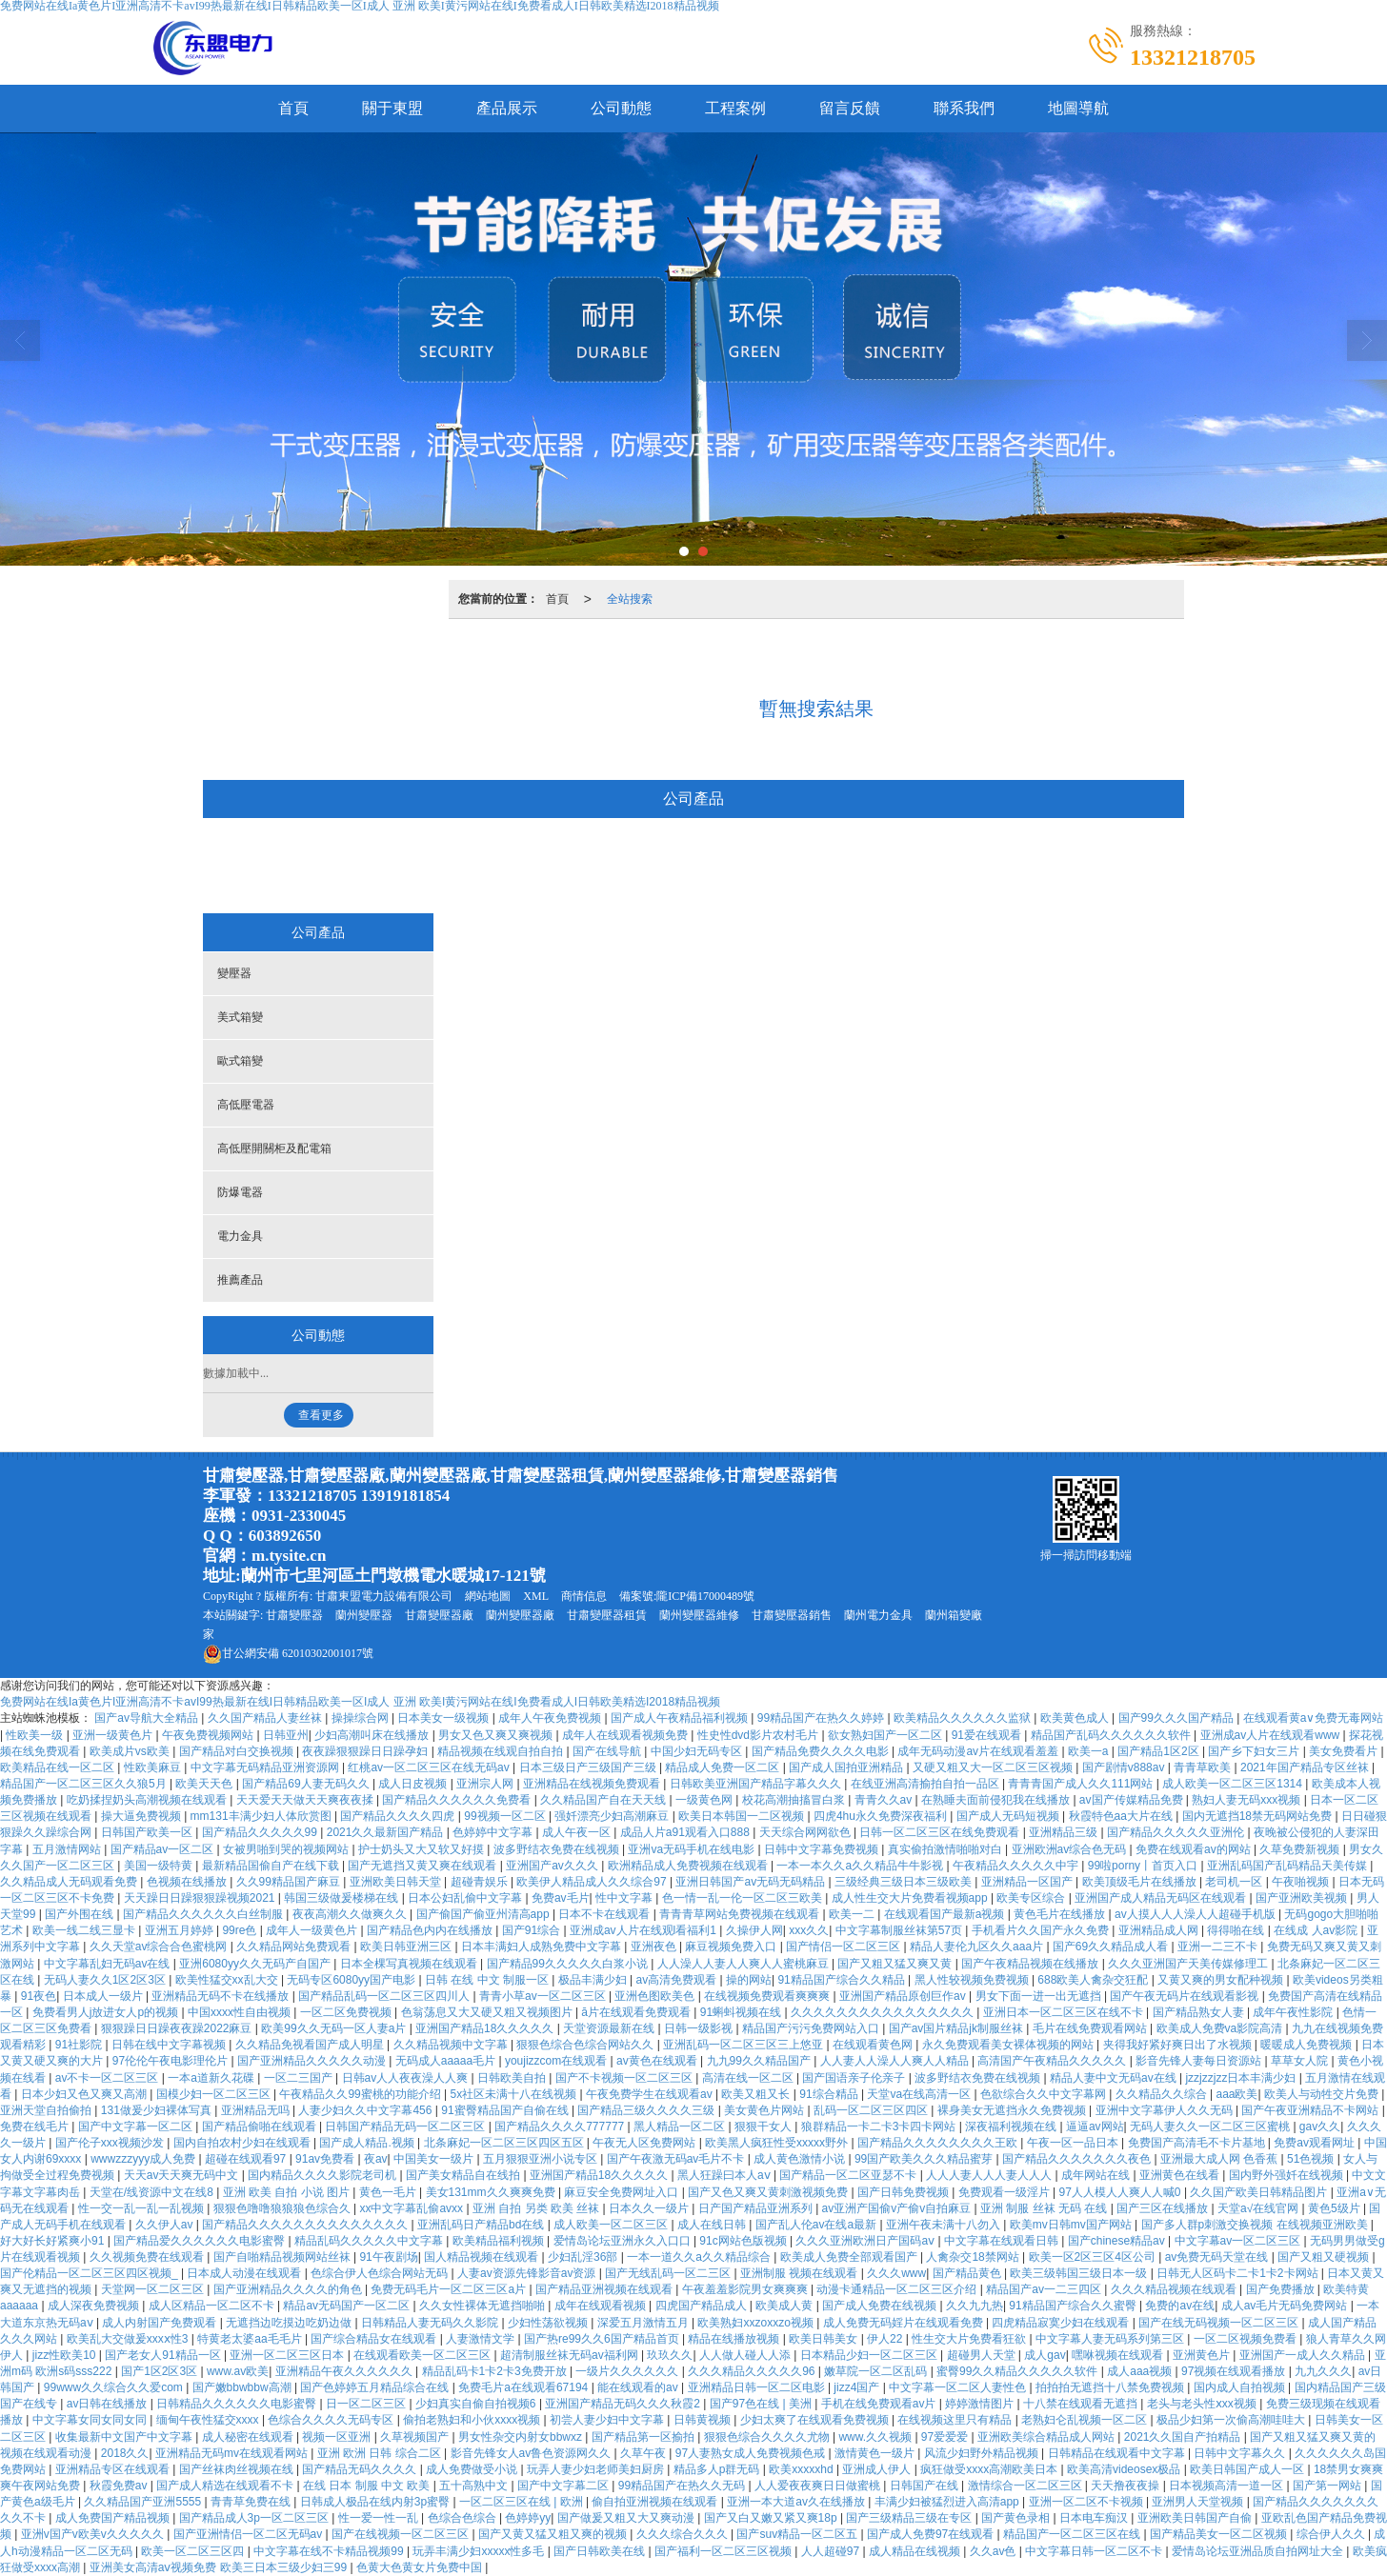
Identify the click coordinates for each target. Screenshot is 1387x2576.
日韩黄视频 (703, 2419)
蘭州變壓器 (363, 1615)
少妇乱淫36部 (584, 2257)
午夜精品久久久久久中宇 (1017, 1865)
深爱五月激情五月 (644, 2322)
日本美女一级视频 (444, 1718)
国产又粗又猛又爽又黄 (896, 1963)
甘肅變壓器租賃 (607, 1615)
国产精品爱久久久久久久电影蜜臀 (200, 2240)
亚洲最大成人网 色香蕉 (1220, 2159)
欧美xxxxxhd (802, 2469)
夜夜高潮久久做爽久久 (351, 1914)
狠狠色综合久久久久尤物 (768, 2437)
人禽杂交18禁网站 (974, 2257)
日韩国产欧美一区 (148, 1832)
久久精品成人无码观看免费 (70, 1881)
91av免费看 (326, 2159)
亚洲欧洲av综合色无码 (1071, 1849)
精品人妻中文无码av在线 (1114, 2078)
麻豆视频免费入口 (732, 1946)
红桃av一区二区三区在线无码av (430, 1767)
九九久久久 (1323, 2371)
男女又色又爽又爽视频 (496, 1735)
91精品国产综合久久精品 (842, 1980)
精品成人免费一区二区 (723, 1767)
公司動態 (621, 108)
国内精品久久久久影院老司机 (323, 2175)
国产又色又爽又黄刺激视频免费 (769, 2192)
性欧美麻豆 (154, 1767)
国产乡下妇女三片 (1255, 1751)
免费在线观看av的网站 (1195, 1849)
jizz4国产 (858, 2387)
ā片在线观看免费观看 (637, 2012)
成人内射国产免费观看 (160, 2322)
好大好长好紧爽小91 (54, 2240)
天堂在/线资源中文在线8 (153, 2192)
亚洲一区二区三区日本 (288, 2355)
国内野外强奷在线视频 (1287, 2175)
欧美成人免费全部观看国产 (850, 2257)
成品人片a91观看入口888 (686, 1832)
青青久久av (884, 1800)
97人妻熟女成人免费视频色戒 (752, 2453)
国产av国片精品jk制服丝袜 (958, 2028)
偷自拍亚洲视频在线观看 (656, 2501)
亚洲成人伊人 (878, 2469)
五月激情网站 (68, 1849)
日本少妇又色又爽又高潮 (85, 2094)
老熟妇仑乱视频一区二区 (1085, 2419)
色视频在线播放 (188, 1881)
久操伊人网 (754, 1930)
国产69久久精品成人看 (1112, 1946)
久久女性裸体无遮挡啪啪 (483, 2305)
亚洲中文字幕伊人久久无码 (1166, 2110)
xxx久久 (809, 1930)
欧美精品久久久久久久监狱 (964, 1718)
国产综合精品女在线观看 (375, 2339)
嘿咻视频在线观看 (1119, 2355)
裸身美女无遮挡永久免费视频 (1013, 2110)
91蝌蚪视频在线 (742, 2012)
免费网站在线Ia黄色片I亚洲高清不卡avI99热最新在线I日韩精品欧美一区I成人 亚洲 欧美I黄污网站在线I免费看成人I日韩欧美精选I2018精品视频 (360, 1701)
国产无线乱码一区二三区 (669, 2273)
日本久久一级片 (650, 2208)
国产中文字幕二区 (564, 2485)
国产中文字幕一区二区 (136, 2126)
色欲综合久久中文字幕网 (1044, 2094)
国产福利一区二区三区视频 (724, 2551)
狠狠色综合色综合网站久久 (586, 2044)
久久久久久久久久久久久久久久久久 (883, 2012)
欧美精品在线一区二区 (58, 1767)
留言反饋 (849, 108)
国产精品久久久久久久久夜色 (1078, 2159)
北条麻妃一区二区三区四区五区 (505, 2142)
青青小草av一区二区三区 (544, 1996)
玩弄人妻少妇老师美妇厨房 (597, 2469)
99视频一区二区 (506, 1816)
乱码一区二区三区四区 (872, 2110)
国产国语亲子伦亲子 (855, 2078)
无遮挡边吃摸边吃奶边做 (290, 2322)
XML (536, 1596)
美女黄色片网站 (765, 2110)
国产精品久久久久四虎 (398, 1816)
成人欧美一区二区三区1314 (1233, 1783)
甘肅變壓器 (294, 1615)
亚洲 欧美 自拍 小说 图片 (288, 2192)
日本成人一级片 (104, 1996)
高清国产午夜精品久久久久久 (1053, 2060)
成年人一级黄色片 (313, 1930)
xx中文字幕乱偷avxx (412, 2208)
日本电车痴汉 (1095, 2518)
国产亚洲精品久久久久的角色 (289, 2289)
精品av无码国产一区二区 (347, 2305)
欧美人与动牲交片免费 (1322, 2094)
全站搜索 (630, 599)
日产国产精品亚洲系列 (756, 2208)
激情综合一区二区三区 (1026, 2485)
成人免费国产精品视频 (113, 2518)
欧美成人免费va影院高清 (1221, 2028)
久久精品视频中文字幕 (452, 2044)
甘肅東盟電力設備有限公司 (383, 1596)
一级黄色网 (705, 1800)
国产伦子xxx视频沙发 (111, 2142)
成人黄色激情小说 (801, 2159)
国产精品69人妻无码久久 (307, 1783)
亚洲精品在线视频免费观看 (593, 1783)
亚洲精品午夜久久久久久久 (345, 2371)
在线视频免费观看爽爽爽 (768, 1996)
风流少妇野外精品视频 (982, 2453)
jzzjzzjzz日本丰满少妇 (1241, 2078)
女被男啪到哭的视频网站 (287, 1849)
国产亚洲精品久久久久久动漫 (313, 2060)
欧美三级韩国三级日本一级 (1080, 2273)
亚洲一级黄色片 (113, 1735)
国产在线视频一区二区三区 (402, 2534)
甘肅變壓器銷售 (792, 1615)
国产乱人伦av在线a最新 (817, 2224)
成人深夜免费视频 (95, 2305)
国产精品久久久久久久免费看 (457, 1800)
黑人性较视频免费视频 (973, 1980)
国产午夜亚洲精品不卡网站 (1311, 2110)
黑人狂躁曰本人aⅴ (725, 2175)
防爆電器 (868, 867)
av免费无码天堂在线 (1218, 2257)
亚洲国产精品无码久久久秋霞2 (624, 2403)
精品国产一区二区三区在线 (1073, 2534)
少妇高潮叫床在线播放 (373, 1735)
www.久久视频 (876, 2437)
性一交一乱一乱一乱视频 (142, 2208)
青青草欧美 (1204, 1767)
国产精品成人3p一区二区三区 (255, 2518)
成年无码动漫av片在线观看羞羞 (979, 1751)
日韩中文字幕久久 (1241, 2453)
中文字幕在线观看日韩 (1002, 2240)
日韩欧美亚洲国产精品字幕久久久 (757, 1783)
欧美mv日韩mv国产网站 (1072, 2224)
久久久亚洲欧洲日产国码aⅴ (866, 2240)
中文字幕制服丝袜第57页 (900, 1930)
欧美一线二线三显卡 (85, 1930)
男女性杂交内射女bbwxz (521, 2437)
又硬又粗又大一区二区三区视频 (994, 1767)
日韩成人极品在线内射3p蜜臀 (376, 2501)
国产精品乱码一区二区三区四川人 (385, 1996)
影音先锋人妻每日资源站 (1200, 2060)
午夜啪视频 (1302, 1881)
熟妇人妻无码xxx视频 (1247, 1800)
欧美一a (1090, 1751)
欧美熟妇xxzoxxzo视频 (756, 2322)
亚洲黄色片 (1203, 2355)
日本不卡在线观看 (605, 1914)
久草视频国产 (416, 2437)
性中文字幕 (625, 1898)
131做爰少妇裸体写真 (157, 2110)
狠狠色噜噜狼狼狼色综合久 (283, 2208)
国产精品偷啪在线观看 (260, 2126)
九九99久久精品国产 (760, 2060)
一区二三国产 (299, 2078)
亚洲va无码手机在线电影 (692, 1849)
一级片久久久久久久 (628, 2371)
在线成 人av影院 (1317, 1930)
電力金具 (964, 867)
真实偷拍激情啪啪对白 (946, 1849)
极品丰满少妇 (594, 1980)
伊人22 (886, 2339)
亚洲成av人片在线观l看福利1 (644, 1930)
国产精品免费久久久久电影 (822, 1751)
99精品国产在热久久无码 (683, 2485)
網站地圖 (488, 1596)
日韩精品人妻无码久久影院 (431, 2322)
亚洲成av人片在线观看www (1271, 1735)
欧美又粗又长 (757, 2094)
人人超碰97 (832, 2551)
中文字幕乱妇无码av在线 (108, 1963)
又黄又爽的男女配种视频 (1221, 1980)
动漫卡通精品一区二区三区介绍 (897, 2289)
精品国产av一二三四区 (1045, 2289)
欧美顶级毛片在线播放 (1140, 1881)
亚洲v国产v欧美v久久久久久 (94, 2534)
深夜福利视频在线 (1012, 2126)
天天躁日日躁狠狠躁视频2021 (201, 1898)
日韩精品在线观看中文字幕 (1118, 2453)
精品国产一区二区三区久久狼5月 (85, 1783)
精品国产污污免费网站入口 (812, 2028)
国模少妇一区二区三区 (214, 2094)
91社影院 (80, 2044)
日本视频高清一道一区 (1227, 2485)
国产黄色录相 (1017, 2518)
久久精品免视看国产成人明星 (311, 2044)
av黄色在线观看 (658, 2060)
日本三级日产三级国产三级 (589, 1767)
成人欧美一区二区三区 (612, 2224)
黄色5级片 (1335, 2208)
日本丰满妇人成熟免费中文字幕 (542, 1946)
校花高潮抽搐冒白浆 (795, 1800)
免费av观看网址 (1315, 2142)
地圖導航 (1078, 108)
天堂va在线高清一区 (920, 2094)
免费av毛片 (561, 1898)
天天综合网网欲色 (806, 1832)
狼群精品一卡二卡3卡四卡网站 (880, 2126)
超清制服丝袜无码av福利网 (570, 2355)
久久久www (896, 2273)
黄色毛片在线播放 (1061, 1914)
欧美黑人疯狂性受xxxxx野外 (778, 2142)
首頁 (293, 108)
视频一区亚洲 (337, 2437)
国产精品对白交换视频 (237, 1751)
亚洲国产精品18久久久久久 (486, 2028)
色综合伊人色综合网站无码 (381, 2273)
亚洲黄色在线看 (1180, 2175)
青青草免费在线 (252, 2501)
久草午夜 (644, 2453)
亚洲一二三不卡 (1218, 1946)
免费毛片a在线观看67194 (524, 2387)
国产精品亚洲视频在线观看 (605, 2289)
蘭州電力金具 (878, 1615)
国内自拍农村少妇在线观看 (243, 2142)
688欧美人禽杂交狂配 (1094, 1980)
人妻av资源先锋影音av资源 (528, 2273)
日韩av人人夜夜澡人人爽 (407, 2078)
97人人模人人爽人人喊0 (1121, 2192)
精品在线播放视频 (735, 2339)
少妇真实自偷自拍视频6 (477, 2403)
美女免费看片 (1344, 1751)
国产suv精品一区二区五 (798, 2534)
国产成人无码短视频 (1009, 1816)
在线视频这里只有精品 (956, 2419)
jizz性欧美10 (65, 2355)
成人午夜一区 (577, 1832)
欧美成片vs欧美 (131, 1751)
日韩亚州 (286, 1735)
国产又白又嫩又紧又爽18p (772, 2518)
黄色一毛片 (389, 2192)
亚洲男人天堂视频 (1199, 2501)
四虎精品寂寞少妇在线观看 (1062, 2322)
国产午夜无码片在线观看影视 (1185, 1996)
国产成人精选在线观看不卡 (226, 2485)
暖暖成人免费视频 (1307, 2044)
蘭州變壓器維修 (699, 1615)
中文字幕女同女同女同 (91, 2419)
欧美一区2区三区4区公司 (1094, 2257)
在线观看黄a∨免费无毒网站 (1313, 1718)
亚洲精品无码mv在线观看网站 (233, 2453)
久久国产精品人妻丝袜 (266, 1718)
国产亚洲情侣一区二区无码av (249, 2534)
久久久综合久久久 (683, 2534)
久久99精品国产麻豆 (290, 1881)
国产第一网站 (1328, 2485)
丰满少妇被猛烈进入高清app (948, 2501)
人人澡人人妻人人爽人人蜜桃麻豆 (744, 1963)
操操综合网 (362, 1718)
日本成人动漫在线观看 (245, 2273)
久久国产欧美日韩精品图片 (1260, 2192)
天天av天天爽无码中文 (183, 2175)
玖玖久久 (670, 2355)
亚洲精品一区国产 (1028, 1881)
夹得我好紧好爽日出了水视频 (1179, 2044)
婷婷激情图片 (980, 2403)
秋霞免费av (120, 2485)
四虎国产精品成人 (702, 2305)
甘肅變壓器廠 (439, 1615)
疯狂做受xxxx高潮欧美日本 (990, 2469)
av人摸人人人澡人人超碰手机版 (1196, 1914)
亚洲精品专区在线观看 (113, 2469)
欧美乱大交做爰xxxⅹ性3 (129, 2339)
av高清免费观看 (677, 1980)
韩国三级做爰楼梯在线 (342, 1898)
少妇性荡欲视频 (549, 2322)
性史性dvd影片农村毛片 (759, 1735)
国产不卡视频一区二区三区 (625, 2078)
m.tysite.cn (288, 1556)
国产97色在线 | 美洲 (762, 2403)
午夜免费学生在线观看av (650, 2094)
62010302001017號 (288, 1653)
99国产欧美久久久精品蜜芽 (925, 2159)
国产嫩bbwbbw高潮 (243, 2387)
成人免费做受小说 (473, 2469)
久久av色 (994, 2551)
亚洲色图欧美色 (655, 1996)
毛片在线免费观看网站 (1091, 2028)
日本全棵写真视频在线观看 (410, 1963)
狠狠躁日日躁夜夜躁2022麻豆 (178, 2028)
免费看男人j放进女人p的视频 (107, 2012)
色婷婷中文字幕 (493, 1832)
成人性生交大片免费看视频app (911, 1898)
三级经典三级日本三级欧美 (904, 1881)
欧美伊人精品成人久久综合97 (593, 1881)
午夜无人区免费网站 (645, 2142)
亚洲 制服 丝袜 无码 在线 (1045, 2208)
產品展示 (506, 108)
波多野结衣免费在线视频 (557, 1849)
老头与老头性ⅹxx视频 (1203, 2403)
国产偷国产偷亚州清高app (484, 1914)
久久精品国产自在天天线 (604, 1800)
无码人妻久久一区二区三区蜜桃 (1211, 2126)
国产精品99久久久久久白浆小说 (569, 1963)
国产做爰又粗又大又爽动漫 (627, 2518)
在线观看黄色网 (874, 2044)
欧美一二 (853, 1914)
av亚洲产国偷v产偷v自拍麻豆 (898, 2208)
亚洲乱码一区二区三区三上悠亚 (744, 2044)
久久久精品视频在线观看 (1175, 2289)
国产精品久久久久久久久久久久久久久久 (306, 2224)
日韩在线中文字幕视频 (170, 2044)
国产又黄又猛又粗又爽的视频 (554, 2534)
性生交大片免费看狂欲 (970, 2339)
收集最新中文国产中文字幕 (125, 2437)
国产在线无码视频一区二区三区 (1219, 2322)
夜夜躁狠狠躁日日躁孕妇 (366, 1751)
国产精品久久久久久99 (261, 1832)
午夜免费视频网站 (209, 1735)
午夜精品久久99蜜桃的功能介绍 (361, 2094)
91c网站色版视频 (744, 2240)
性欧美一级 (36, 1735)
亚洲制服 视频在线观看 (800, 2273)
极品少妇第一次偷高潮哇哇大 (1232, 2419)
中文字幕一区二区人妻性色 (959, 2387)
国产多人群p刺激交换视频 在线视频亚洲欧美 (1256, 2224)
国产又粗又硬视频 (1324, 2257)
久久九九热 (974, 2305)
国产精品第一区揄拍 (644, 2437)
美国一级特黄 (159, 1865)
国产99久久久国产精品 (1177, 1718)
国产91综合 (533, 1930)
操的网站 (749, 1980)
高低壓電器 (601, 867)
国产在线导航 (608, 1751)
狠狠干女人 (764, 2126)
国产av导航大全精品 (147, 1718)
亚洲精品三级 (1064, 1832)
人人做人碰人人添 (746, 2355)
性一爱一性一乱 (379, 2518)
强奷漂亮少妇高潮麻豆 (613, 1816)
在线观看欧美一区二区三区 (423, 2355)
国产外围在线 (80, 1914)
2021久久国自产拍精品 (1184, 2437)
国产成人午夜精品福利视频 (681, 1718)
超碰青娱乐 (481, 1881)
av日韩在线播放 (109, 2403)
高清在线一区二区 (749, 2078)
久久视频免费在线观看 (148, 2257)
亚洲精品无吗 (256, 2110)
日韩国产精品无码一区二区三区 (406, 2126)
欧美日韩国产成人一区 (1248, 2469)
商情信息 (584, 1596)
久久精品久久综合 (1163, 2094)
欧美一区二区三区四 (194, 2551)
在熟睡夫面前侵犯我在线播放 (997, 1800)
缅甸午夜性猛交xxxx (209, 2419)
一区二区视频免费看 (1246, 2339)
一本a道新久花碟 (212, 2078)
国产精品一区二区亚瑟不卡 (849, 2175)
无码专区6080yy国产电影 (352, 1980)
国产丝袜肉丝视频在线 (237, 2469)
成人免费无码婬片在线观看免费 (904, 2322)
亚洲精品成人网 (1159, 1930)
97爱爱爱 (946, 2437)
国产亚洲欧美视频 (1303, 1898)
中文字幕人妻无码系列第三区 (1111, 2339)
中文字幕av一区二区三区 (1239, 2240)
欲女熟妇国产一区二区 (886, 1735)
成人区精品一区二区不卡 (213, 2305)
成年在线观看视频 (601, 2305)
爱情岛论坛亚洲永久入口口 (623, 2240)
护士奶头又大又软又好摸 (422, 1849)
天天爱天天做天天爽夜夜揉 (306, 1800)
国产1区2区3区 (160, 2371)
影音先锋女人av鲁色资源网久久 (532, 2453)
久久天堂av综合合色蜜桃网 (160, 1946)
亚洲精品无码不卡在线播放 (221, 1996)
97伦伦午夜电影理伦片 (171, 2060)
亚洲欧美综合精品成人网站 (1047, 2437)
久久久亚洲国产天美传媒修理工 (1189, 1963)
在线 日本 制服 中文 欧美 (368, 2485)
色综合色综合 (463, 2518)
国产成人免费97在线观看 (932, 2534)
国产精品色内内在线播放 (431, 1930)
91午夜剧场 (388, 2257)
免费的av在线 (1180, 2305)
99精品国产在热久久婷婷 (822, 1718)
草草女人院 (1301, 2060)
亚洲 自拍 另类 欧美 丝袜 (537, 2208)
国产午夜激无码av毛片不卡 (677, 2159)
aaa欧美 (1236, 2094)
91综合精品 (830, 2094)
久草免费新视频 (1300, 1849)
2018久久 (125, 2453)
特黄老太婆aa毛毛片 (251, 2339)
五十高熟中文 (475, 2485)
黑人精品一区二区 (680, 2126)
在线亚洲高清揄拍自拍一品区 (926, 1783)
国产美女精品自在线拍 (464, 2175)
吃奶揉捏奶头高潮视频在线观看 (148, 1800)
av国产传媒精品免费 (1132, 1800)
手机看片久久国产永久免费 (1042, 1930)
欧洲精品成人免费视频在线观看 (689, 1865)
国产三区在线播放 (1163, 2208)
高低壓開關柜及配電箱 (737, 867)
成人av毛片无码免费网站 (1286, 2305)
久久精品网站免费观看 (294, 1946)
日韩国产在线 (925, 2485)
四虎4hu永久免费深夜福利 (882, 1816)
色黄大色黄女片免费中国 (420, 2567)
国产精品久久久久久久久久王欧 (938, 2142)
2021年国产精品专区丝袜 (1306, 1767)
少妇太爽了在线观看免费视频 (816, 2419)
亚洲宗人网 (486, 1783)
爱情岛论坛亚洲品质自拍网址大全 (1259, 2551)
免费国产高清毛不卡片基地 (1198, 2142)
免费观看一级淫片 (1005, 2192)
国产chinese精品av (1118, 2240)
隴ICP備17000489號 (705, 1596)
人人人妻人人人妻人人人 (990, 2175)
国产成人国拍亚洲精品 (847, 1767)
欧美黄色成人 (1076, 1718)
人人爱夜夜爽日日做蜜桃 (818, 2485)
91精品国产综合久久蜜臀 (1074, 2305)
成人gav (1044, 2355)
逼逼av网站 (1095, 2126)
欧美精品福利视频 (499, 2240)
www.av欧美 (238, 2371)
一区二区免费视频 (347, 2012)
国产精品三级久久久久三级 (647, 2110)
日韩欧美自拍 (513, 2078)
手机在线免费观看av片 (880, 2403)
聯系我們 (964, 108)
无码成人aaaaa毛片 (447, 2060)
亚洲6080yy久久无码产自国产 (256, 1963)
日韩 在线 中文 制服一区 (488, 1980)
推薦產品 (1060, 867)
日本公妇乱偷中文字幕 (466, 1898)
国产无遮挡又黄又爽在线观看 (423, 1865)
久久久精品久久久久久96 (753, 2371)
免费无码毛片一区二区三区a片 (450, 2289)
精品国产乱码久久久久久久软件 (1112, 1735)
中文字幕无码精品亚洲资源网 (266, 1767)
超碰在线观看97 (247, 2159)
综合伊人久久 (1332, 2534)
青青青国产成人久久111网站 (1082, 1783)
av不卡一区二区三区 (108, 2078)
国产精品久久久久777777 (560, 2126)
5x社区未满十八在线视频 (515, 2094)
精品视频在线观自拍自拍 (501, 1751)
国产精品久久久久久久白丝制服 (204, 1914)
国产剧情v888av (1125, 1767)
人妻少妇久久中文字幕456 (366, 2110)
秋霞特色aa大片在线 (1122, 1816)
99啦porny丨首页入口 (1144, 1865)
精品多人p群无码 (718, 2469)
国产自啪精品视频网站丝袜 (283, 2257)
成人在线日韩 (713, 2224)
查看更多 (321, 1415)
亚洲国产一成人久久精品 (1303, 2355)
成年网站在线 (1097, 2175)
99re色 (240, 1930)
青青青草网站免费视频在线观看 (740, 1914)
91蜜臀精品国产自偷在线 (506, 2110)
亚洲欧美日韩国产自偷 (1196, 2518)
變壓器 (312, 867)
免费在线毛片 (35, 2126)
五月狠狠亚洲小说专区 (541, 2159)
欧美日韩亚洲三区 (407, 1946)
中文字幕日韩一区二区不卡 (1095, 2551)
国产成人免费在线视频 (880, 2305)
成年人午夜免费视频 (551, 1718)
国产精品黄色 (968, 2273)
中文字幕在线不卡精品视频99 (330, 2551)
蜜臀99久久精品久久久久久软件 (1018, 2371)
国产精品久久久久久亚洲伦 (1177, 1832)
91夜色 (38, 1996)
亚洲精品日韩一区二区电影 (758, 2387)
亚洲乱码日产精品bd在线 (482, 2224)
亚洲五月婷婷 (180, 1930)
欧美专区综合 (1032, 1898)
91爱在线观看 (988, 1735)
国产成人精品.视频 (368, 2142)
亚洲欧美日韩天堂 (397, 1881)
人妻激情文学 (481, 2339)
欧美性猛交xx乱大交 (228, 1980)
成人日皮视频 (414, 1783)
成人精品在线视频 (916, 2551)
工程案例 (735, 108)
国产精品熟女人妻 (1200, 2012)
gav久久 (1319, 2126)
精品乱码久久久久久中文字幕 (370, 2240)
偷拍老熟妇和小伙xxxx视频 (473, 2419)
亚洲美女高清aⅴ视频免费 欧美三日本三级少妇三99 (220, 2567)
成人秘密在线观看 (249, 2437)
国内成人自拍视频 (1241, 2387)
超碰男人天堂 (982, 2355)
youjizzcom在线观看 (558, 2060)
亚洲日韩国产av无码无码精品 (751, 1881)
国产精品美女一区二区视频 (1220, 2534)
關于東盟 (392, 108)
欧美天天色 (205, 1783)
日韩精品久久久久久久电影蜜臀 (237, 2403)
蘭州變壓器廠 (520, 1615)
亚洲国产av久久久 (553, 1865)
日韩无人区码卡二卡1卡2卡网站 (1238, 2273)
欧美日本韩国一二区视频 (742, 1816)
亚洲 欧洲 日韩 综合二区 (380, 2453)
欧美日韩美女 (824, 2339)
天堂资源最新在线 (610, 2028)
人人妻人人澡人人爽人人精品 (896, 2060)
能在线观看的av (639, 2387)
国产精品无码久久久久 (360, 2469)
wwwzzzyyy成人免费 (144, 2159)
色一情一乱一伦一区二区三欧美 (743, 1898)
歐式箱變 (499, 867)
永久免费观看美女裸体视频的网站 (1009, 2044)
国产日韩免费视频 (904, 2192)
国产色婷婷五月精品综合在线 (376, 2387)
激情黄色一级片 (875, 2453)
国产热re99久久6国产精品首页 (603, 2339)
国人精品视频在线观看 (482, 2257)
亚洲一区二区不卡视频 (1087, 2501)
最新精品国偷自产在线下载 (272, 1865)
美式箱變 (403, 867)
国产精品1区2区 (1159, 1751)
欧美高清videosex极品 (1125, 2469)
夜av (376, 2159)
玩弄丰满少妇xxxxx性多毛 (479, 2551)
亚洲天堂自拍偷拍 (47, 2110)
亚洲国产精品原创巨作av (904, 1996)
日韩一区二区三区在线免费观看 (940, 1832)
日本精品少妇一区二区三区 (870, 2355)
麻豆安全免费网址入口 (622, 2192)
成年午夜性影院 (1294, 2012)
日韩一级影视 (699, 2028)
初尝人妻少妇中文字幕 (608, 2419)
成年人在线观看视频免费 (626, 1735)
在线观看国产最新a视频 (946, 1914)
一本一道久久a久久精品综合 (700, 2257)
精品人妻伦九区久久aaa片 (978, 1946)
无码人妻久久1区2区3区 (106, 1980)
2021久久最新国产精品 (387, 1832)
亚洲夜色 (655, 1946)
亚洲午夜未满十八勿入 (944, 2224)
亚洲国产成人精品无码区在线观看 (1162, 1898)
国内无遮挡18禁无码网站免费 (1259, 1816)
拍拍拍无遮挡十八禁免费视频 (1111, 2387)
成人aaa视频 (1141, 2371)
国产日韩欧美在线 (600, 2551)
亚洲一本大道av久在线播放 (797, 2501)
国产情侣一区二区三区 (844, 1946)
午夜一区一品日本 (1074, 2142)
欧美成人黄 (785, 2305)
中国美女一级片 (434, 2159)
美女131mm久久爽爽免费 (492, 2192)
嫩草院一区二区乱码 (877, 2371)
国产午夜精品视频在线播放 (1031, 1963)
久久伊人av (165, 2224)
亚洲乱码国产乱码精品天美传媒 (1288, 1865)
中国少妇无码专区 (698, 1751)
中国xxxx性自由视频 (240, 2012)
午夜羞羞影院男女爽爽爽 (746, 2289)
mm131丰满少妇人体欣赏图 (262, 1816)
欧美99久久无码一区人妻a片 (335, 2028)
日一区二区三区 (367, 2403)
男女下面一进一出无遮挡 (1039, 1996)
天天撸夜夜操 (1126, 2485)
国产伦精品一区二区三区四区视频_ (90, 2273)
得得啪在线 (1237, 1930)
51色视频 (1312, 2159)
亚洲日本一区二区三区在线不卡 (1064, 2012)
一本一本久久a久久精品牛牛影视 (861, 1865)
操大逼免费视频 (142, 1816)
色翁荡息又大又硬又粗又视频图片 (488, 2012)
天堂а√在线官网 (1259, 2208)
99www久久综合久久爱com (115, 2387)
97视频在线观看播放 (1235, 2371)
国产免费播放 (1281, 2289)
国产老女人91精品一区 (164, 2355)
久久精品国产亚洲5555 (144, 2501)
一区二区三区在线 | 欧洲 (522, 2501)
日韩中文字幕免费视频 (822, 1849)
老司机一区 (1235, 1881)
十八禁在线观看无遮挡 (1081, 2403)
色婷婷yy (528, 2518)
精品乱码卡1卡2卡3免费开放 (496, 2371)
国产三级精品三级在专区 (910, 2518)
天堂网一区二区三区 (154, 2289)
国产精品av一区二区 (164, 1849)
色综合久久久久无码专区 (332, 2419)
